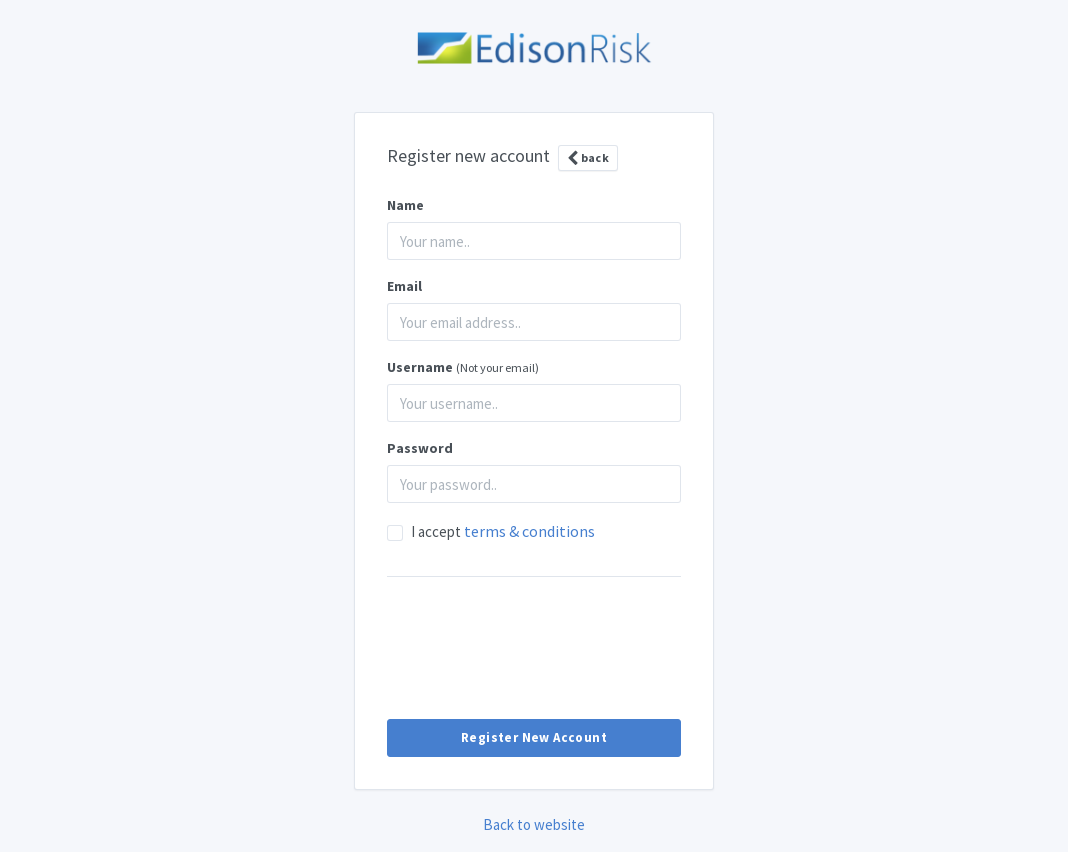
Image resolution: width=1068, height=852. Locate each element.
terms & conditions (529, 531)
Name (405, 205)
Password (420, 448)
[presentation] (534, 647)
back (588, 158)
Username (463, 367)
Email (404, 286)
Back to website (534, 824)
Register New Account (534, 737)
